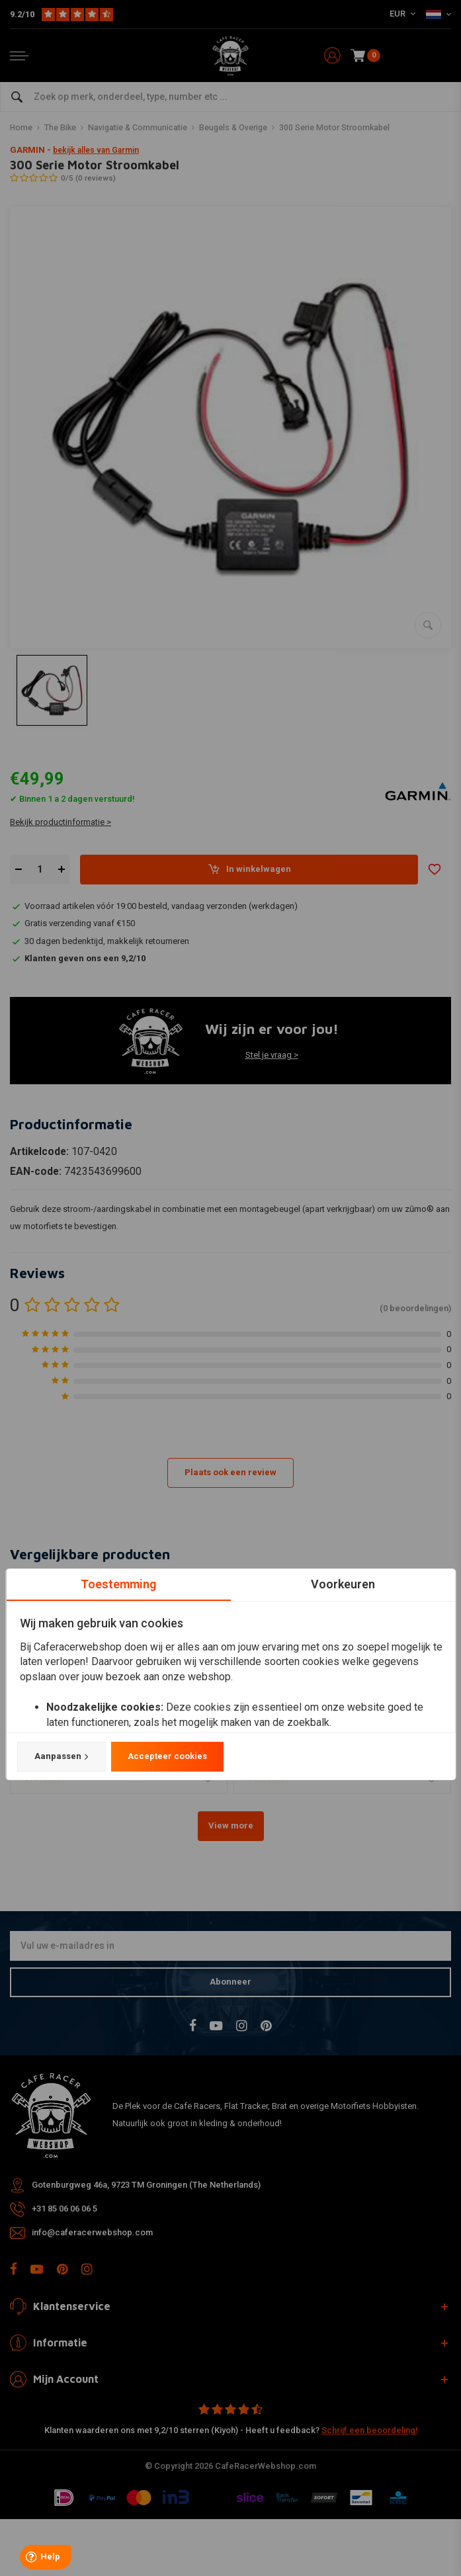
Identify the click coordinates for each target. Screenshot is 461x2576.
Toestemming (118, 1584)
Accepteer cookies (166, 1756)
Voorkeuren (343, 1584)
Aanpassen (61, 1756)
